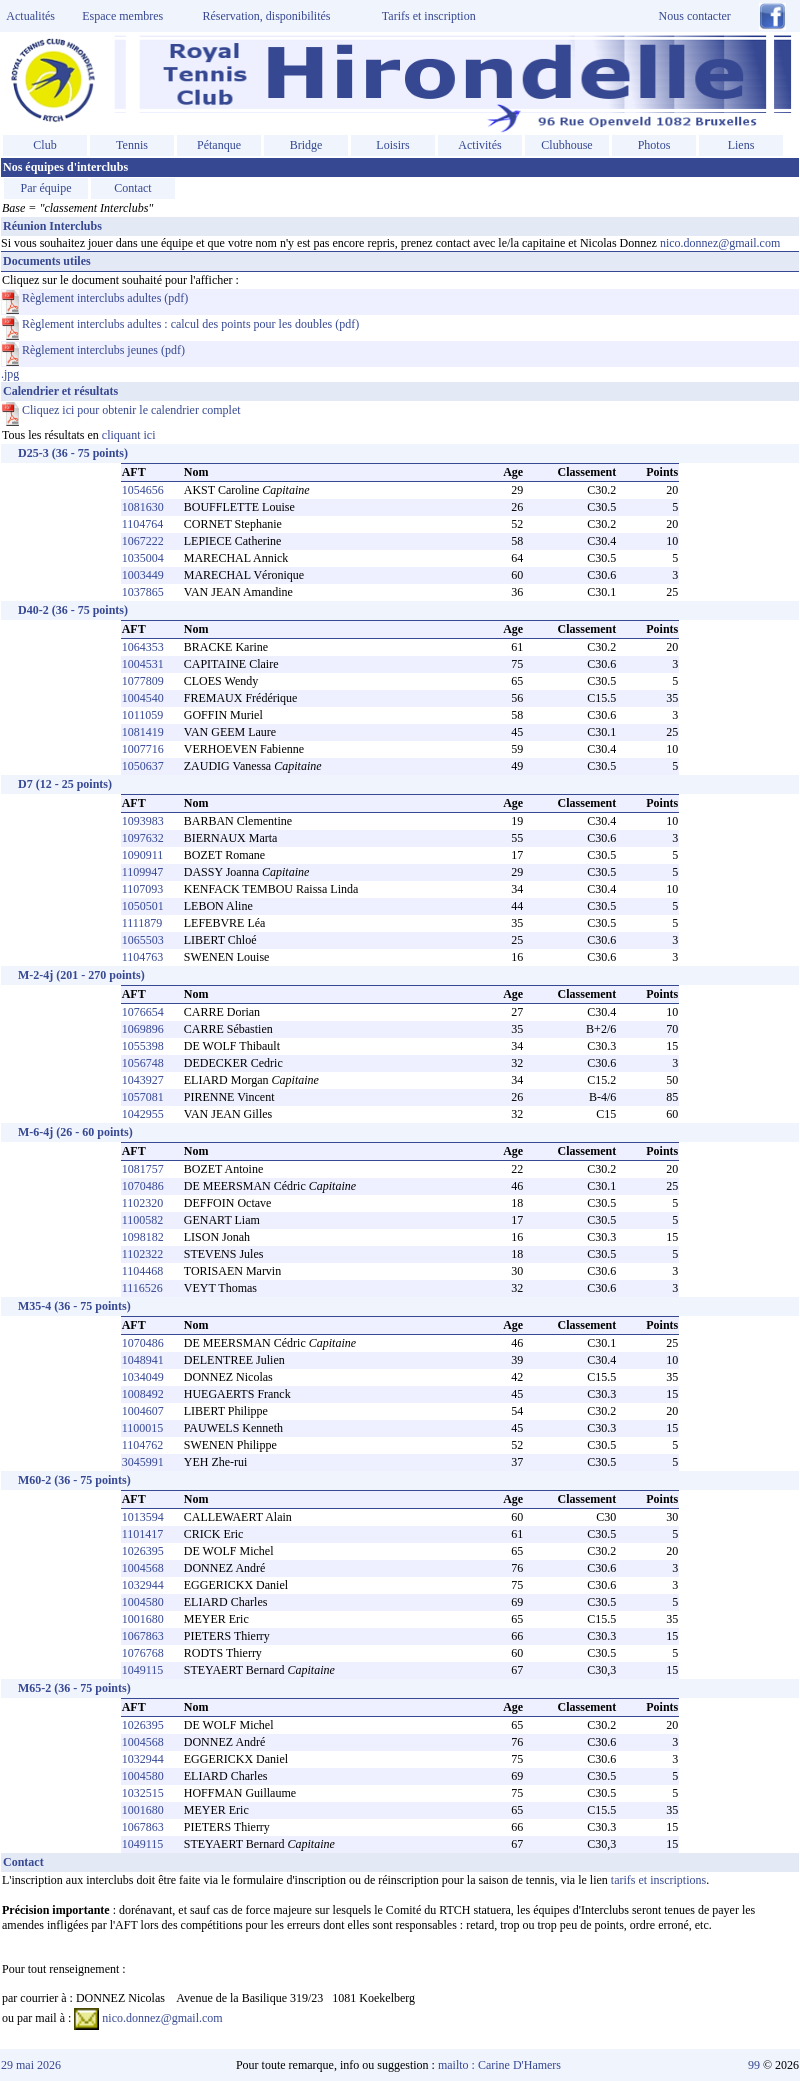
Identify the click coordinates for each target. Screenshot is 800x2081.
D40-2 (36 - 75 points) (73, 610)
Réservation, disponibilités (267, 16)
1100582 (143, 1220)
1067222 (143, 541)
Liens (741, 145)
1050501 (143, 906)
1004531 (143, 664)
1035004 (143, 558)
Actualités (28, 16)
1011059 (143, 715)
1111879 (142, 923)
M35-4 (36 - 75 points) (74, 1306)
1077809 (143, 681)
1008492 (143, 1394)
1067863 (143, 1636)
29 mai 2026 (31, 2065)
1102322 (143, 1254)
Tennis (132, 145)
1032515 (143, 1793)
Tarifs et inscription (429, 16)
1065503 (143, 940)
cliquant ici (129, 435)
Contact (132, 188)
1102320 (143, 1203)
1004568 (143, 1568)
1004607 (143, 1411)
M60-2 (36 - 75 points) (74, 1480)
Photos (654, 145)
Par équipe (46, 188)
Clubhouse (566, 145)
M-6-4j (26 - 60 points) (75, 1132)
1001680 (143, 1619)
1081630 (143, 507)
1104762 (143, 1445)
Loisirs (392, 145)
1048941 (143, 1360)
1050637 (143, 766)
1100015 (143, 1428)
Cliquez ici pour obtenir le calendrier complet (121, 410)
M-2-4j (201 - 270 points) (81, 975)
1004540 (143, 698)
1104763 (143, 957)
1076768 (143, 1653)
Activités (479, 145)
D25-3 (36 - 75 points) (73, 453)
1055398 (143, 1046)
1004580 (143, 1602)
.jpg (400, 1149)
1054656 (143, 490)
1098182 (143, 1237)
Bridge (306, 145)
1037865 (143, 592)
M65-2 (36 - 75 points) (74, 1688)
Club (44, 145)
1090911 (143, 855)
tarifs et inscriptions (658, 1880)
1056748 (143, 1063)
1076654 (143, 1012)
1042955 (143, 1114)
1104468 (143, 1271)
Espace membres (122, 16)
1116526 (142, 1288)
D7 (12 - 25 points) (65, 784)
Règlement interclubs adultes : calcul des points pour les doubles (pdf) (180, 324)
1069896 (143, 1029)
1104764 (143, 524)
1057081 (143, 1097)
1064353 (143, 647)
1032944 (143, 1585)
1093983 (143, 821)
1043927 (143, 1080)
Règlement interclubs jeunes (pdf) (93, 350)
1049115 (143, 1670)
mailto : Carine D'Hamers (501, 2065)
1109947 (143, 872)
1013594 (143, 1517)
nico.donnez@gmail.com (720, 243)
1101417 (143, 1534)
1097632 (143, 838)
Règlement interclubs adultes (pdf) (95, 298)
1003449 (143, 575)
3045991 (143, 1462)
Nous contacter (695, 16)
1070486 (143, 1186)
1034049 (143, 1377)
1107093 (143, 889)
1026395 (143, 1551)
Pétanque (219, 145)
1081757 (143, 1169)
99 (754, 2065)
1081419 (143, 732)
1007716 (143, 749)
